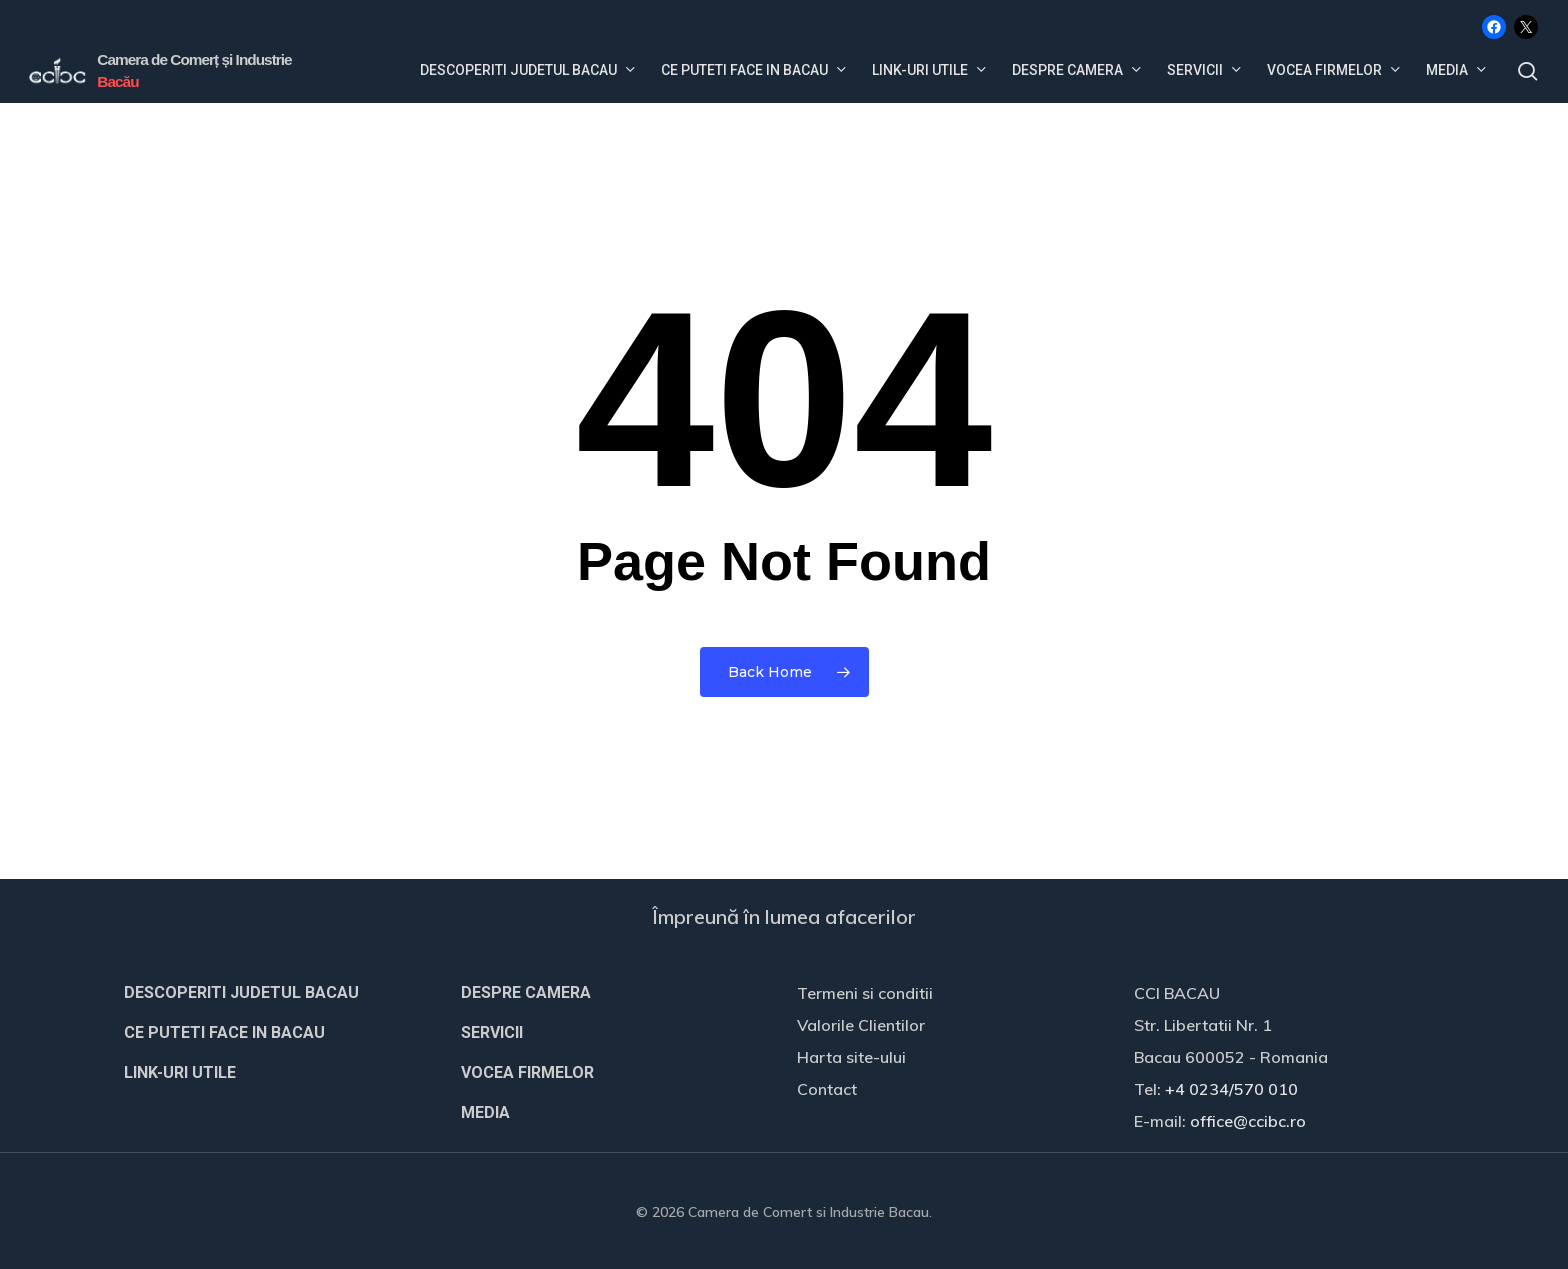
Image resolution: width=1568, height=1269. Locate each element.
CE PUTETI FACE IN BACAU (224, 1032)
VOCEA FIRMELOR (527, 1072)
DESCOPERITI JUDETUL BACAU (241, 992)
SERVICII (492, 1032)
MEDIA (485, 1112)
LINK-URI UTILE (180, 1072)
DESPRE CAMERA (526, 992)
